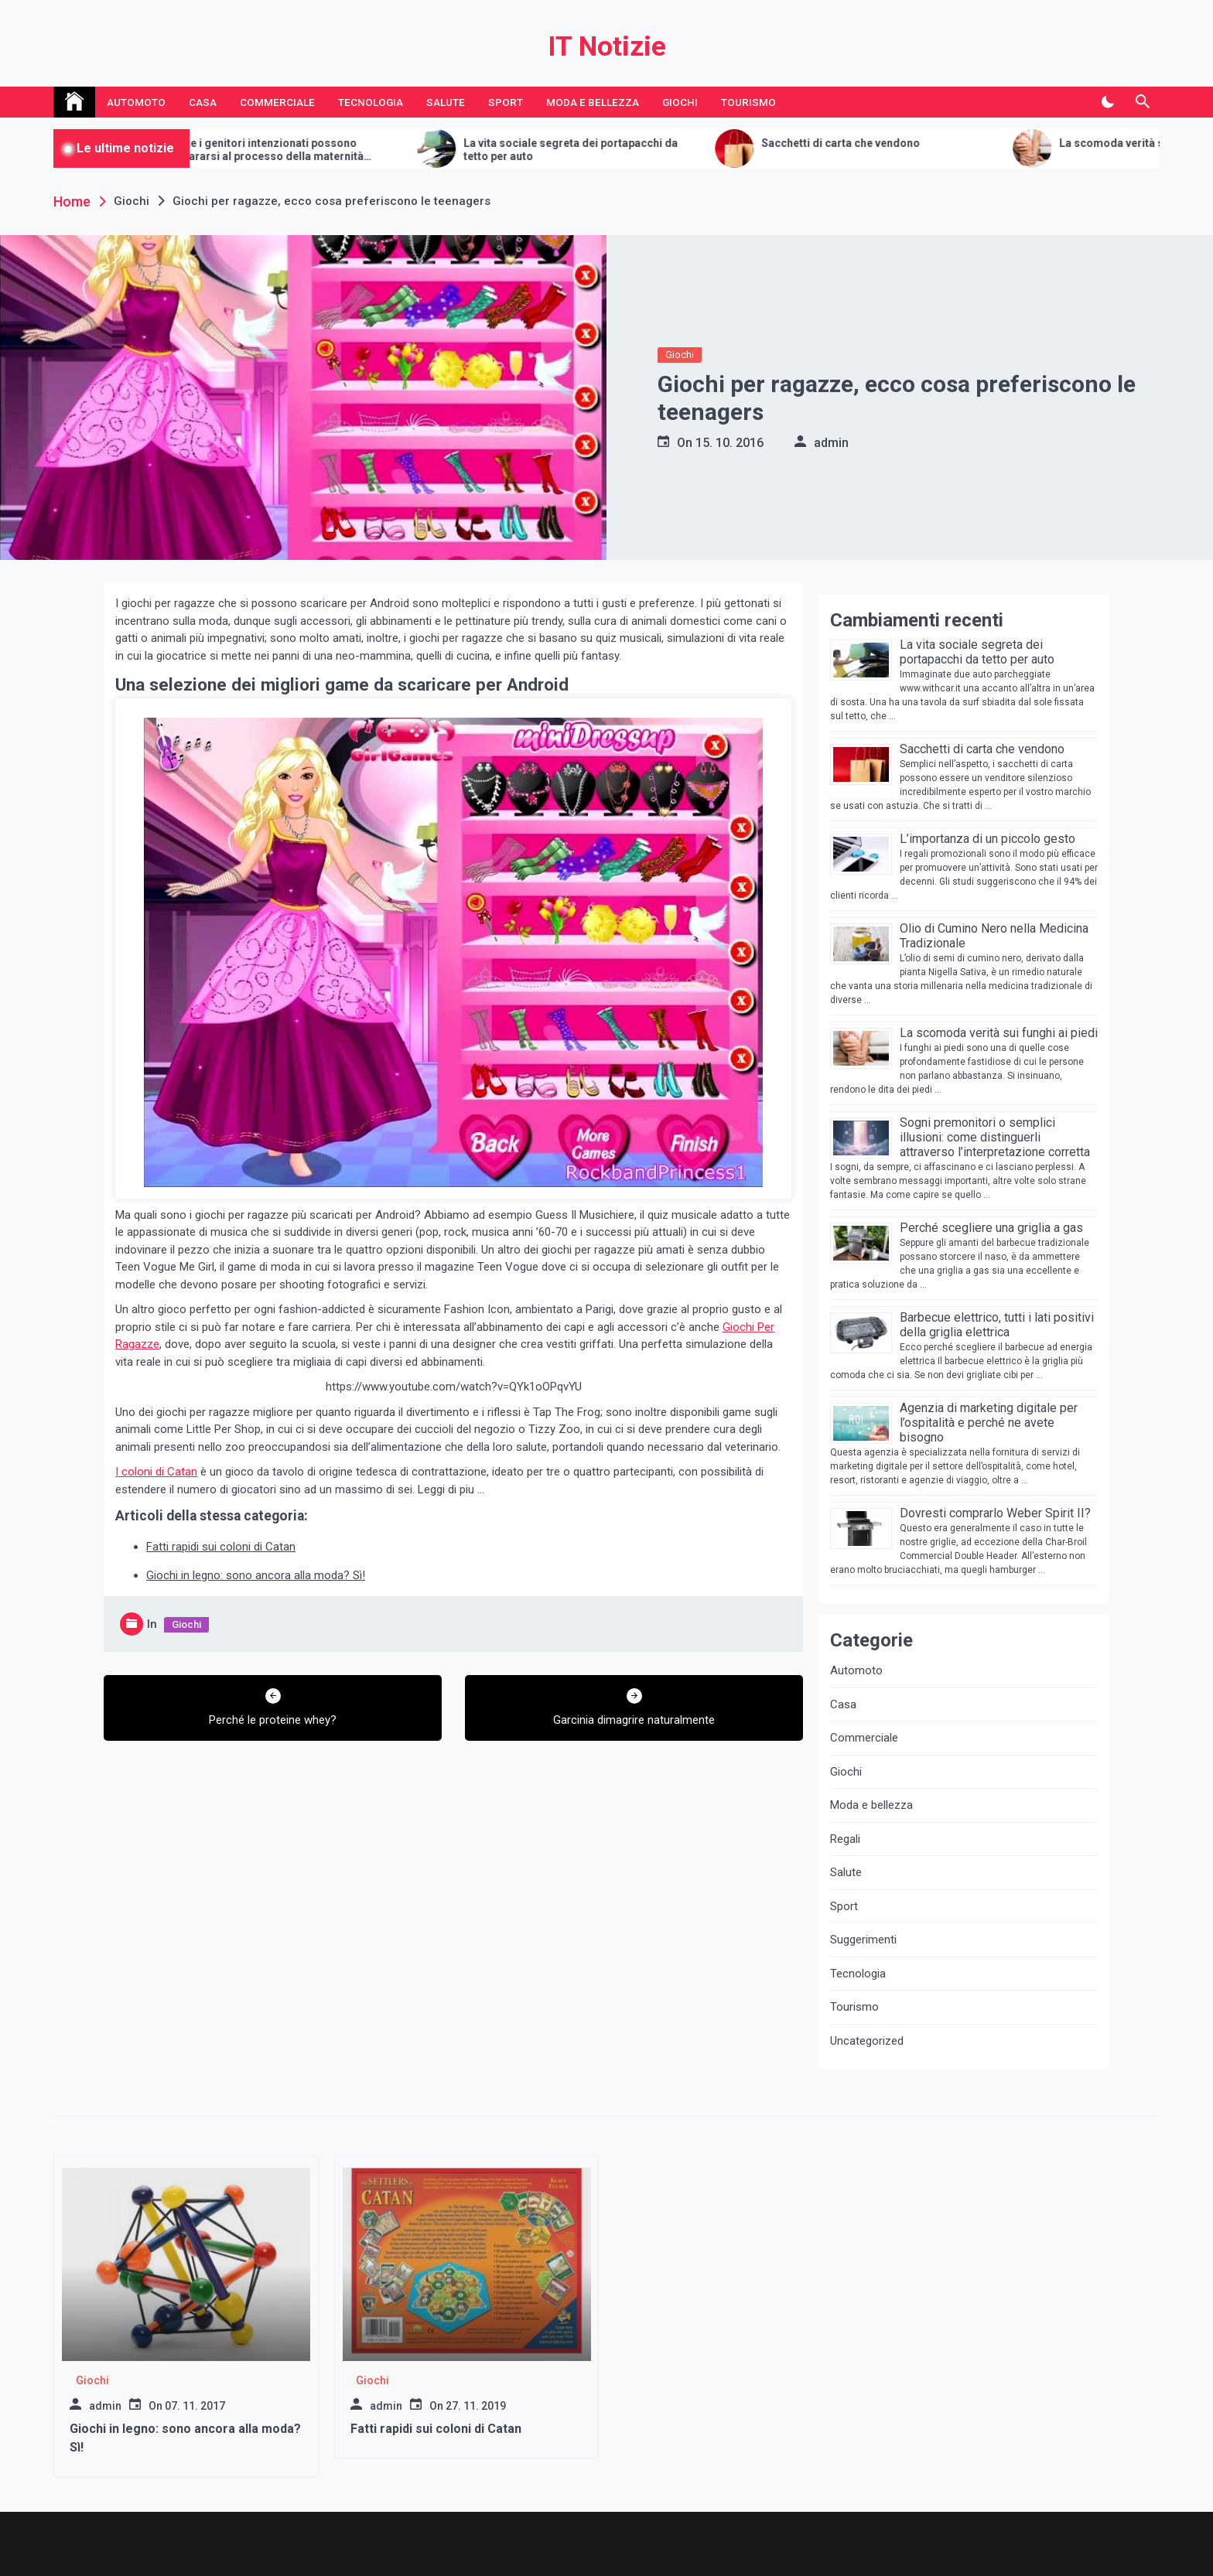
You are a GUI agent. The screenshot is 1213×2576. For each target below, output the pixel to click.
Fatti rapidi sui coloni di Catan (221, 1547)
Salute (445, 102)
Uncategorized (867, 2041)
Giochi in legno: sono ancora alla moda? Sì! (255, 1575)
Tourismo (748, 102)
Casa (203, 102)
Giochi (680, 102)
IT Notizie (607, 47)
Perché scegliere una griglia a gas (991, 1227)
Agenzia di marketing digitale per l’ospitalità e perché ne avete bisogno (989, 1423)
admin (831, 442)
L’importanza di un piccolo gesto (987, 838)
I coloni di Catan (156, 1472)
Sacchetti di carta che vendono (867, 143)
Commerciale (277, 102)
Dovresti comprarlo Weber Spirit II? (995, 1513)
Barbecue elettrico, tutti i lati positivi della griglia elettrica (997, 1324)
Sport (505, 102)
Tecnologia (370, 102)
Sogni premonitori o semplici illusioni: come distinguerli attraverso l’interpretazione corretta (995, 1137)
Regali (845, 1839)
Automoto (136, 102)
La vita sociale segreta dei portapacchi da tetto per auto (597, 149)
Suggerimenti (863, 1940)
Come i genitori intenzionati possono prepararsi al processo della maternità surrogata (292, 150)
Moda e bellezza (592, 102)
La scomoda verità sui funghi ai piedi (999, 1032)
